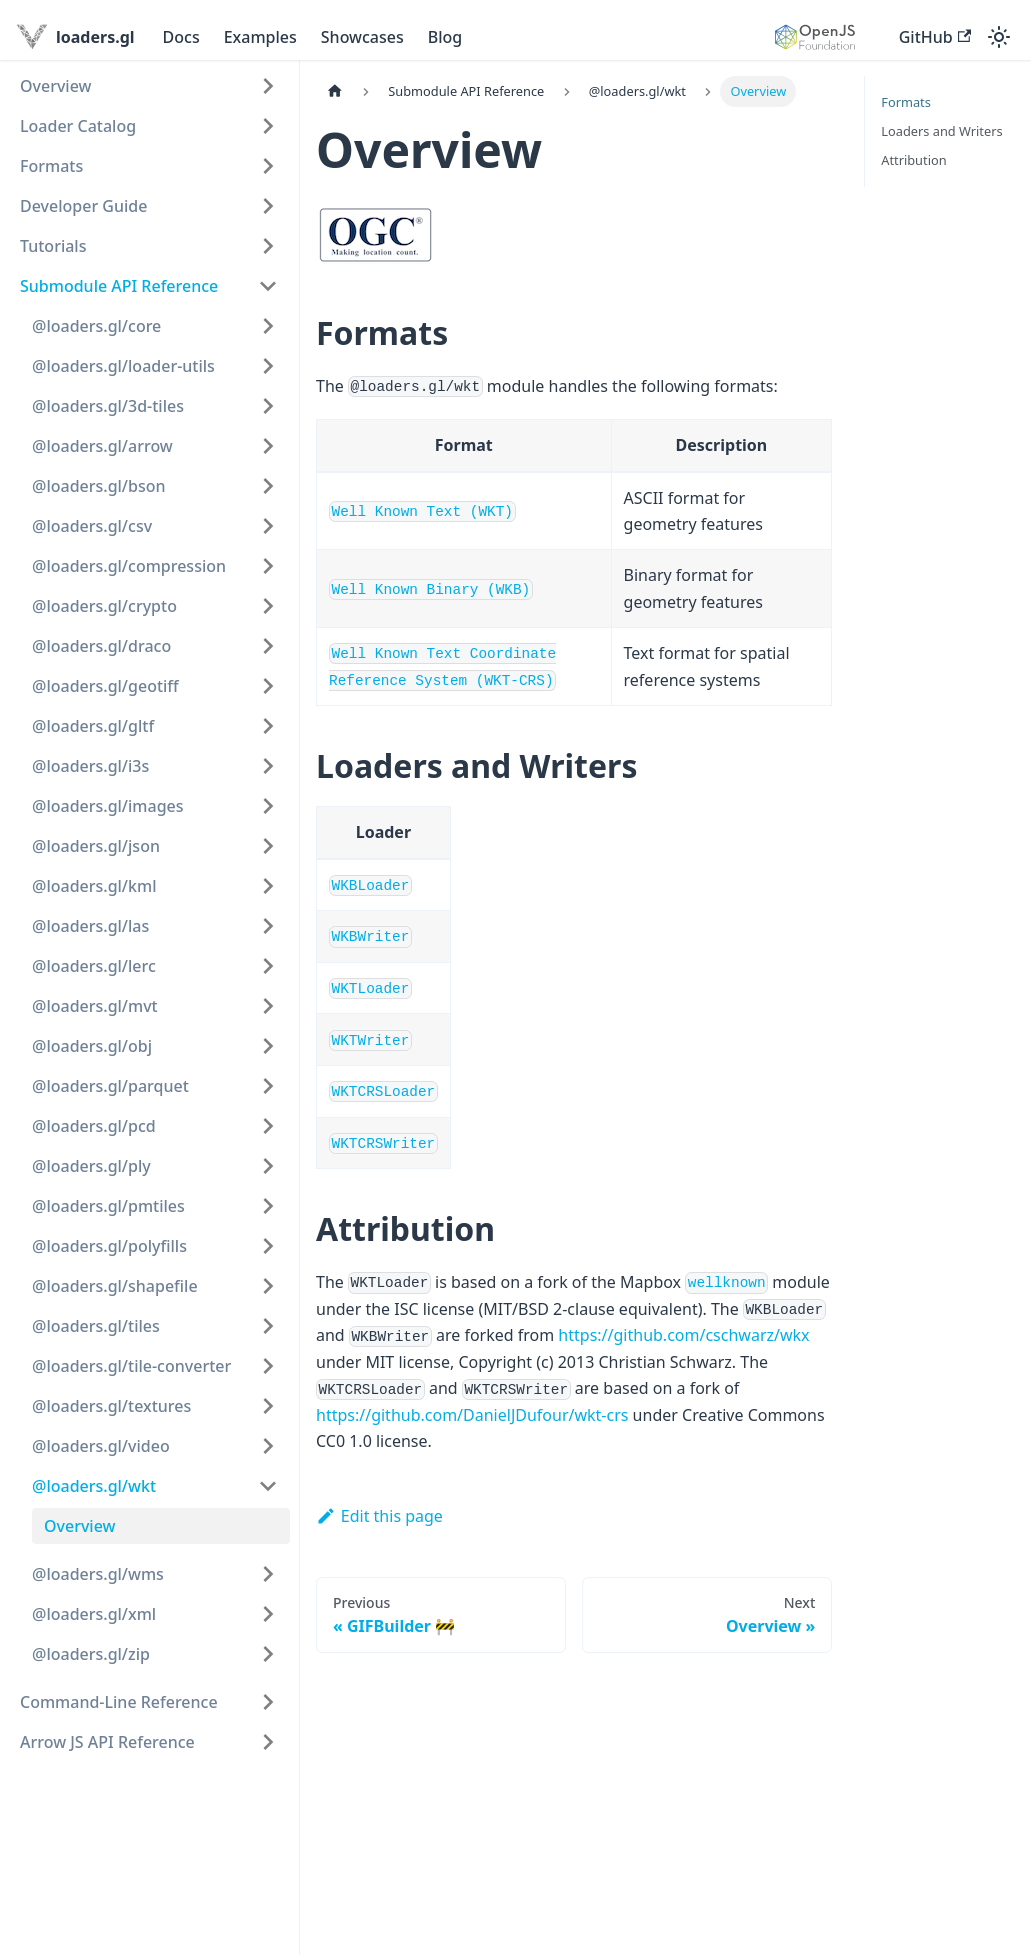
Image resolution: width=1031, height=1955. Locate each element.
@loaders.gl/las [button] (90, 926)
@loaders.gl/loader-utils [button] (123, 366)
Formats (906, 102)
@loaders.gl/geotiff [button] (105, 686)
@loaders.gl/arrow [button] (102, 446)
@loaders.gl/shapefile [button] (115, 1286)
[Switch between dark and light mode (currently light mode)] (999, 37)
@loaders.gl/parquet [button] (110, 1086)
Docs (181, 37)
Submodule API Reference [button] (119, 286)
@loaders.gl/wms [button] (98, 1574)
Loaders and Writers (941, 131)
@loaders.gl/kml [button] (94, 886)
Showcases (362, 37)
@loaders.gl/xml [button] (94, 1614)
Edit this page (379, 1516)
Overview (79, 1526)
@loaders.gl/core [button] (96, 326)
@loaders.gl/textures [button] (111, 1406)
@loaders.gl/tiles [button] (96, 1326)
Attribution (913, 160)
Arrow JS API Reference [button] (107, 1742)
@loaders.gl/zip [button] (91, 1654)
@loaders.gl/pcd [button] (94, 1126)
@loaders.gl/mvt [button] (95, 1006)
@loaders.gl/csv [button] (92, 526)
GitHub (935, 37)
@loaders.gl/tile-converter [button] (131, 1366)
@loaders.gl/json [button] (96, 846)
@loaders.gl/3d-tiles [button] (108, 406)
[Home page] (335, 91)
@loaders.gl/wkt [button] (94, 1486)
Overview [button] (55, 86)
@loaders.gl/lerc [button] (94, 966)
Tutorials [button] (53, 246)
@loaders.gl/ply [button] (91, 1166)
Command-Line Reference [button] (119, 1702)
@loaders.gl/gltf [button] (93, 726)
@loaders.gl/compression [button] (129, 566)
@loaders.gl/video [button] (101, 1446)
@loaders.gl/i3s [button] (90, 766)
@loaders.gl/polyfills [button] (109, 1246)
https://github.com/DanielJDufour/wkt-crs (472, 1415)
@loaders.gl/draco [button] (101, 646)
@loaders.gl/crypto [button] (104, 606)
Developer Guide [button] (83, 206)
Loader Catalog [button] (78, 126)
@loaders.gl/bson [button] (99, 486)
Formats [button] (51, 166)
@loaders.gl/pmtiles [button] (108, 1206)
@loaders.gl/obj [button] (92, 1046)
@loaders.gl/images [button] (108, 806)
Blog (445, 37)
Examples (260, 37)
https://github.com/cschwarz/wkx (683, 1335)
